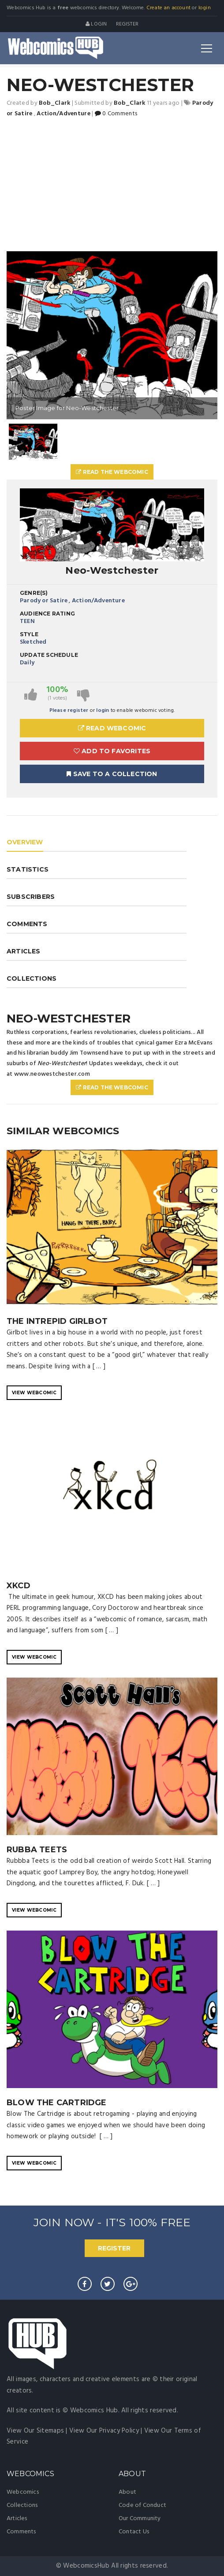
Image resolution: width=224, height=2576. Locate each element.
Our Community (140, 2519)
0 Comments (116, 114)
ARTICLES (24, 951)
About (127, 2492)
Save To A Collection (112, 774)
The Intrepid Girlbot (57, 1321)
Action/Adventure (98, 601)
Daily (27, 663)
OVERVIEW (25, 842)
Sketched (33, 642)
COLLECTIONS (31, 978)
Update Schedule (49, 655)
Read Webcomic (112, 728)
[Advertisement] (112, 185)
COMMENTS (27, 924)
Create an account (168, 8)
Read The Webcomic (112, 472)
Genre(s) (34, 593)
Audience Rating (47, 613)
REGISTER (114, 2248)
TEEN (27, 621)
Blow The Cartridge (57, 2102)
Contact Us (134, 2532)
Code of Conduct (142, 2505)
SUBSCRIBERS (31, 897)
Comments (21, 2532)
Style (29, 634)
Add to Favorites (112, 751)
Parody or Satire (43, 601)
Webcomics (23, 2492)
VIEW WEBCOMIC (34, 1393)
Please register (69, 710)
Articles (17, 2519)
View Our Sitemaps (35, 2431)
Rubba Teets (37, 1849)
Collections (22, 2505)
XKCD (18, 1585)
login (204, 8)
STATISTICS (28, 869)
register (127, 24)
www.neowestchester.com (52, 1074)
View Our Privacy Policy (104, 2431)
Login (96, 24)
